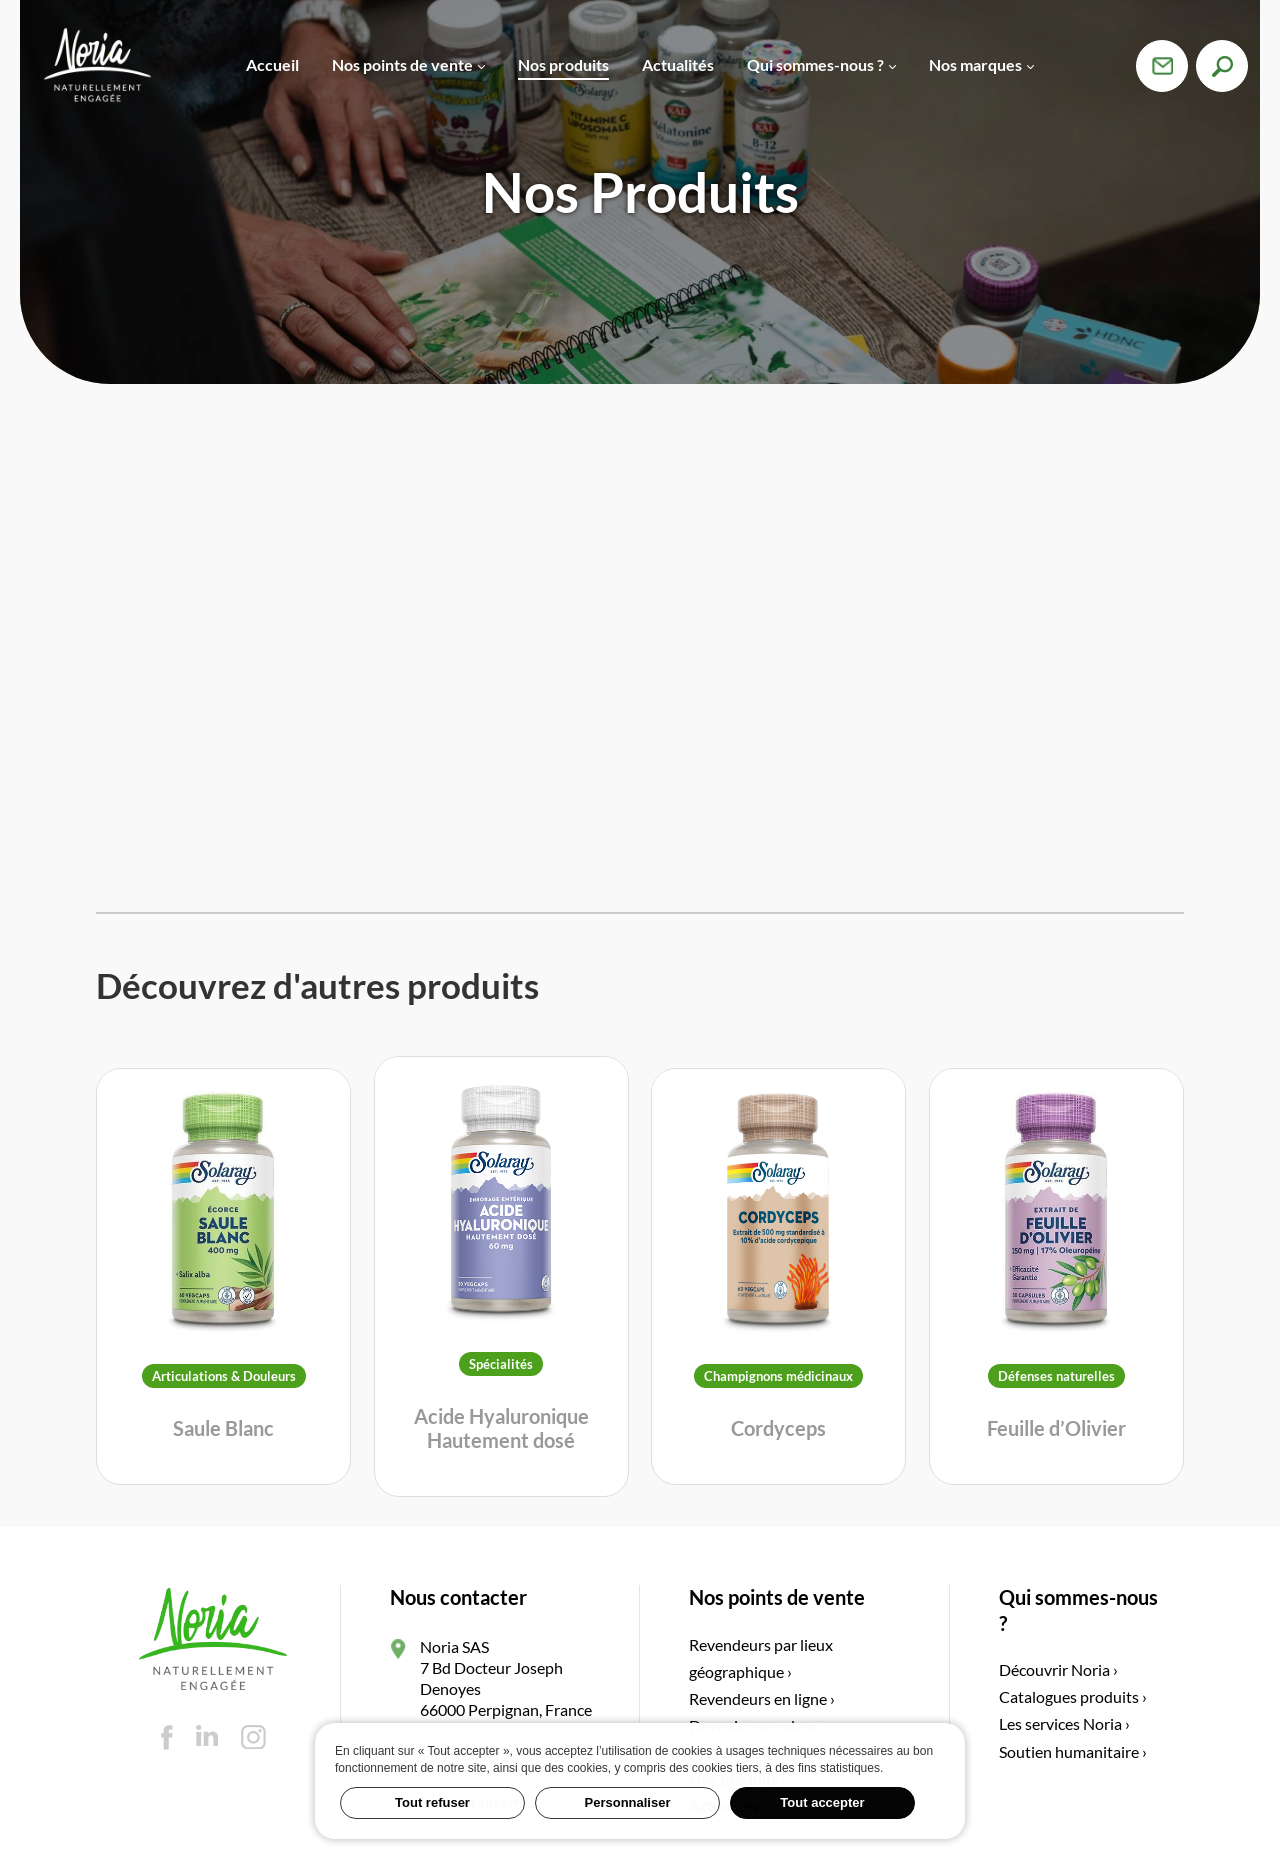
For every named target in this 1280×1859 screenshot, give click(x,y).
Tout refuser (432, 1802)
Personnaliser (628, 1802)
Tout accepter (822, 1802)
